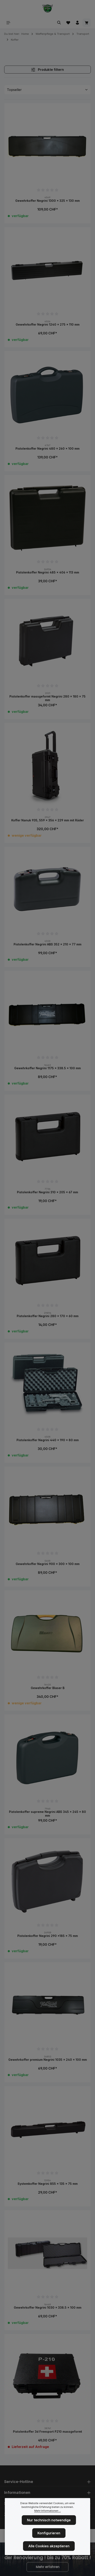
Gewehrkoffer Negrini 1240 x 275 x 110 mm (48, 324)
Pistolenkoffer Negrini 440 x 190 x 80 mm (48, 1440)
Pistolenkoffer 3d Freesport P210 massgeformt (47, 2431)
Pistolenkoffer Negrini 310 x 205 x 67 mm (47, 1192)
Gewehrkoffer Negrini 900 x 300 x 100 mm (48, 1564)
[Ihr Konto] (77, 22)
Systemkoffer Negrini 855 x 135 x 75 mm (48, 2183)
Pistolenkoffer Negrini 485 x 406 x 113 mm (47, 572)
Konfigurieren (48, 2533)
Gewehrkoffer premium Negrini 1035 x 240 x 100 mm (47, 2059)
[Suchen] (59, 22)
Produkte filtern (47, 69)
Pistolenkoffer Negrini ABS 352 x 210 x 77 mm (47, 944)
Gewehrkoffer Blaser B (47, 1688)
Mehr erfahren (47, 2566)
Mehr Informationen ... (47, 2510)
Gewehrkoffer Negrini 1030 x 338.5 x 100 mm (47, 2307)
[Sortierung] (47, 89)
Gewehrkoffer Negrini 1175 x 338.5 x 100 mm (47, 1068)
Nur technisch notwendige (49, 2520)
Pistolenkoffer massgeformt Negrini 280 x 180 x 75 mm (47, 698)
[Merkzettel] (68, 22)
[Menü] (8, 22)
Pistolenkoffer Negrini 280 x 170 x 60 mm (47, 1316)
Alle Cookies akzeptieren (48, 2546)
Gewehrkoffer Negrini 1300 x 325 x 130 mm (47, 200)
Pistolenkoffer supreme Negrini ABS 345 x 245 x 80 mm (47, 1813)
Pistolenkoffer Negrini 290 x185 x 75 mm (47, 1936)
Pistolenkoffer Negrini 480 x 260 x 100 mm (47, 448)
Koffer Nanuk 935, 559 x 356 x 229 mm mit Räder (47, 820)
